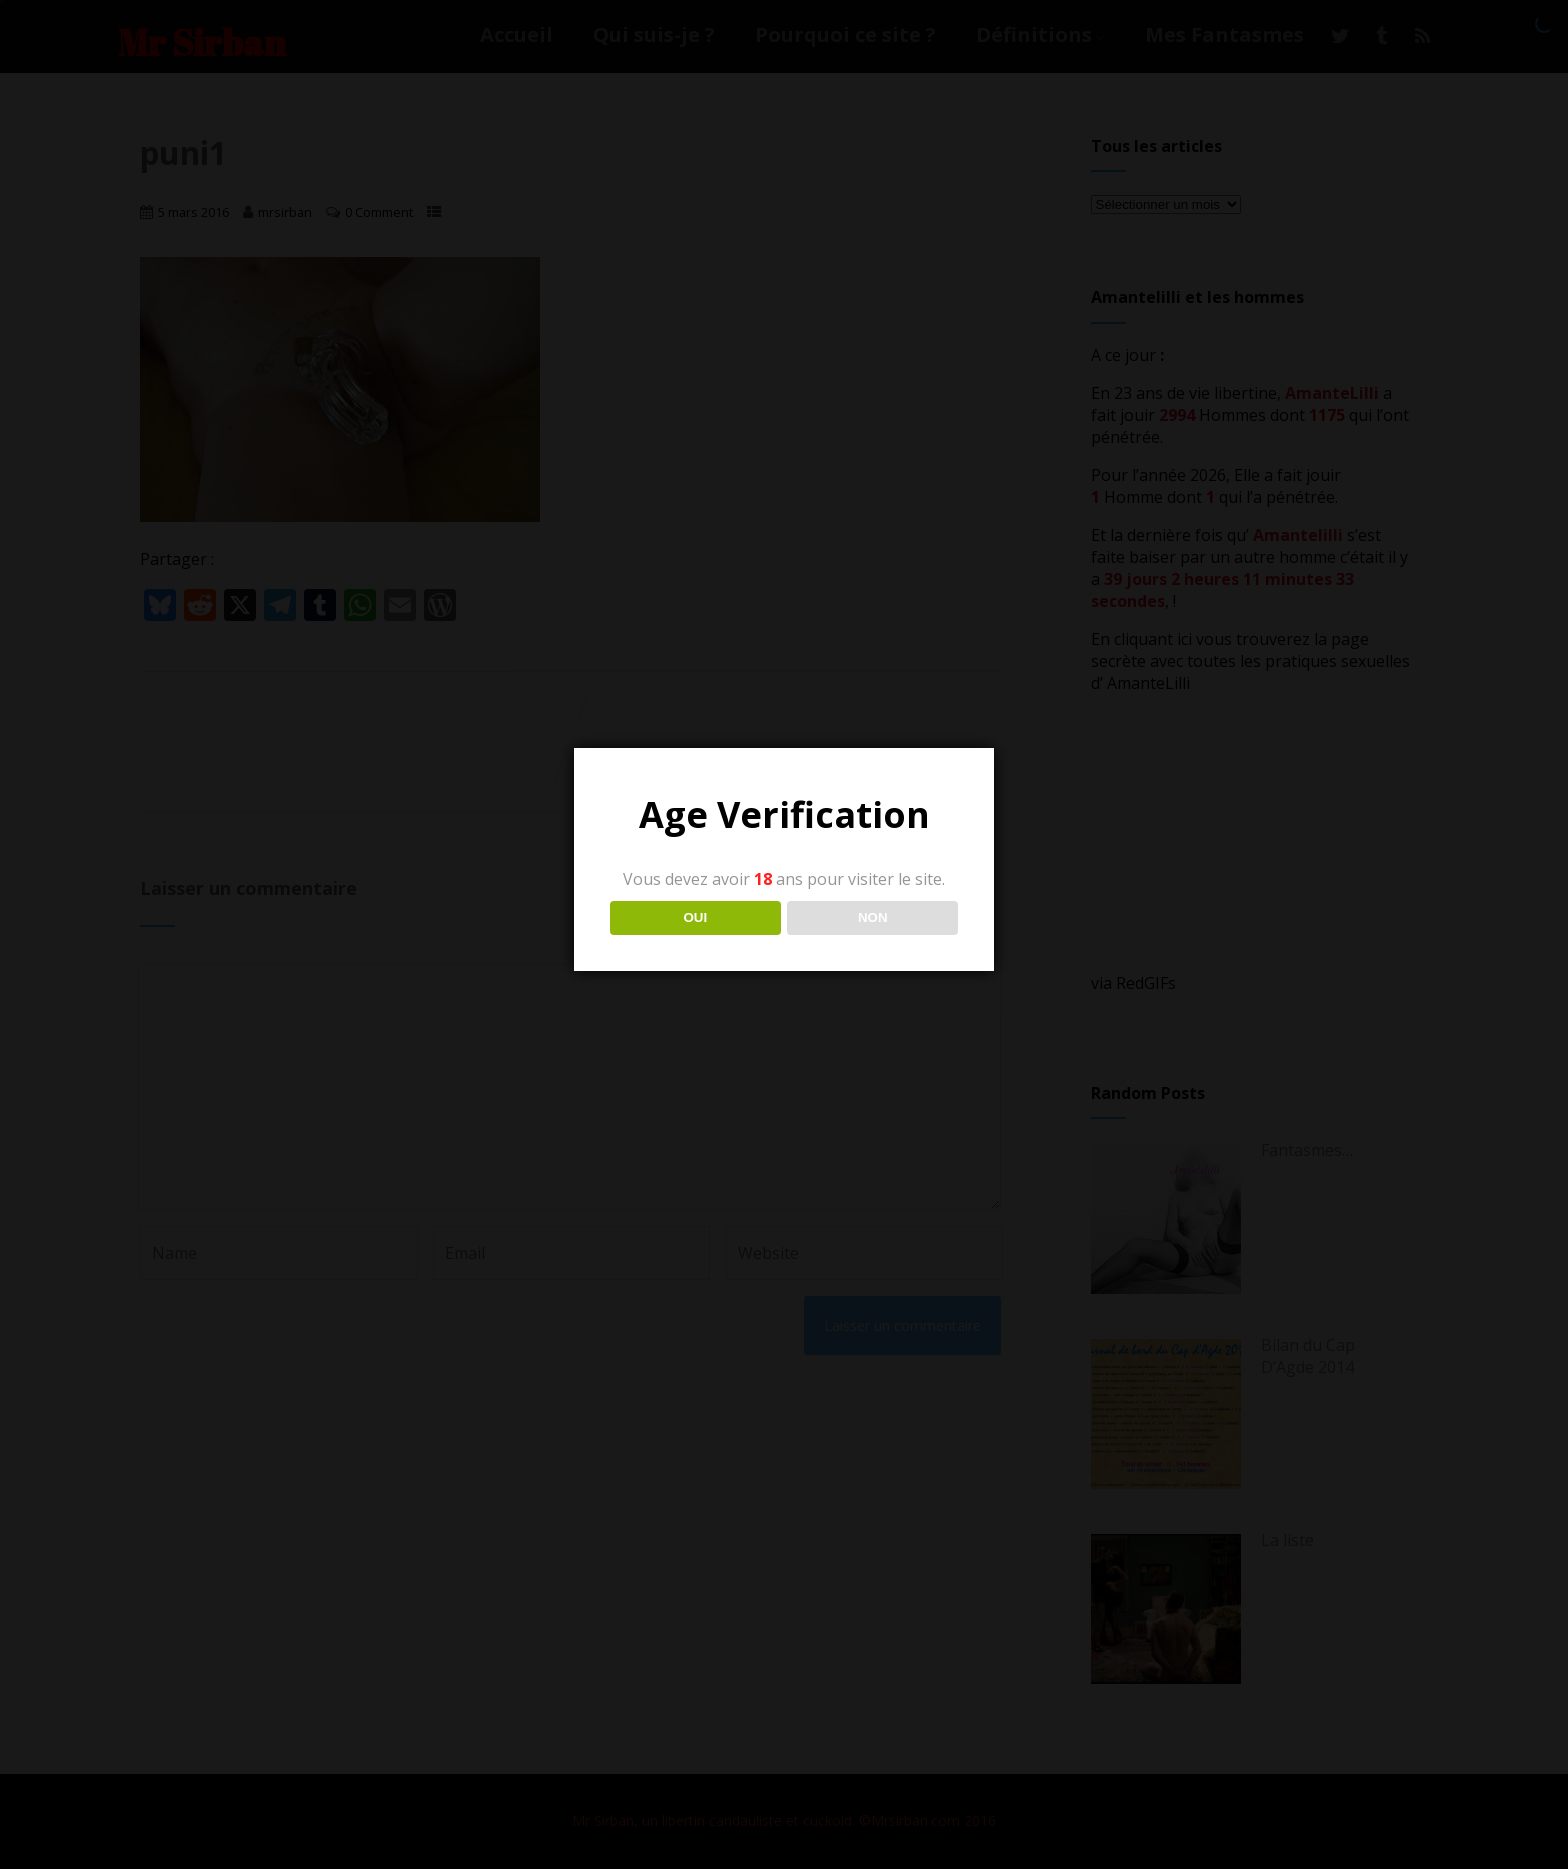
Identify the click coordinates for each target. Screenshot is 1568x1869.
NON (873, 917)
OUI (695, 917)
